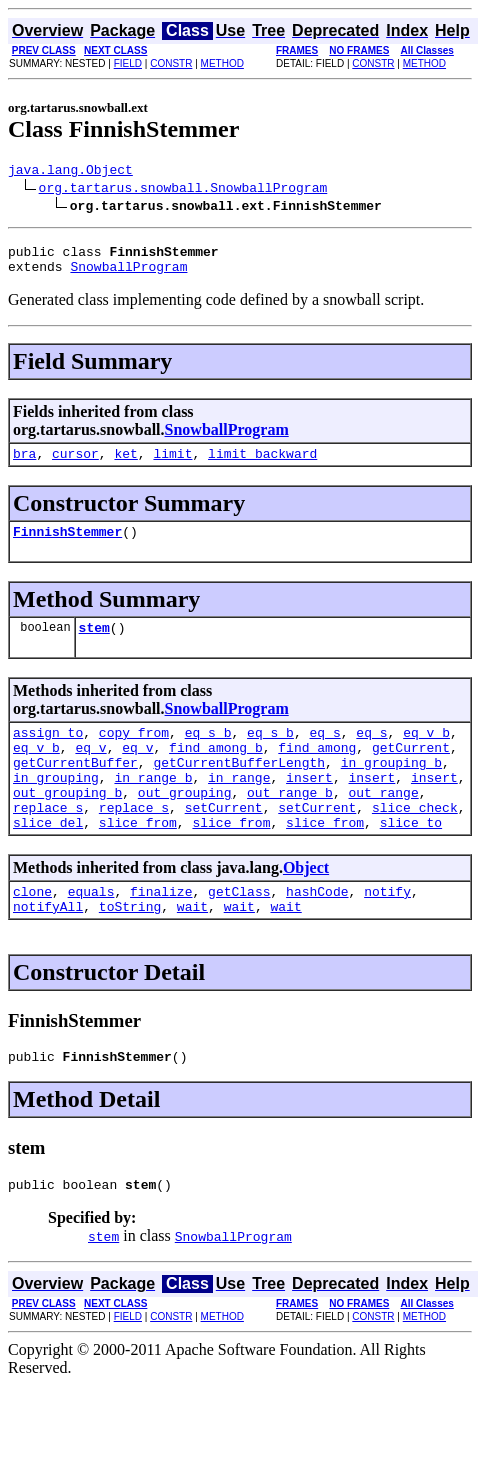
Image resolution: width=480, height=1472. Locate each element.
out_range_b (290, 825)
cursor (75, 465)
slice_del (48, 861)
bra (24, 465)
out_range (383, 825)
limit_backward (262, 465)
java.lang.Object (70, 172)
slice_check (415, 843)
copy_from (134, 753)
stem (94, 645)
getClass (239, 933)
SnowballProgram (128, 275)
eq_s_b (208, 753)
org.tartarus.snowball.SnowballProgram (183, 190)
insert (309, 807)
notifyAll (48, 951)
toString (130, 951)
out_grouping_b (67, 825)
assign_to (48, 753)
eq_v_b (426, 753)
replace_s (48, 843)
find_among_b (216, 771)
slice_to (411, 861)
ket (125, 465)
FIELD (128, 63)
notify (387, 933)
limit (172, 465)
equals (91, 933)
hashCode (317, 933)
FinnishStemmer (67, 546)
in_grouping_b (391, 789)
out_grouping (185, 825)
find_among (317, 771)
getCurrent (411, 771)
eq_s (324, 753)
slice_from (138, 861)
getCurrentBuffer (75, 789)
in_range (239, 807)
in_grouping (56, 807)
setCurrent (224, 843)
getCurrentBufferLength (239, 789)
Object (306, 906)
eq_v (90, 771)
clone (32, 933)
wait (192, 951)
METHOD (222, 63)
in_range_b (153, 807)
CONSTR (171, 63)
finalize (161, 933)
